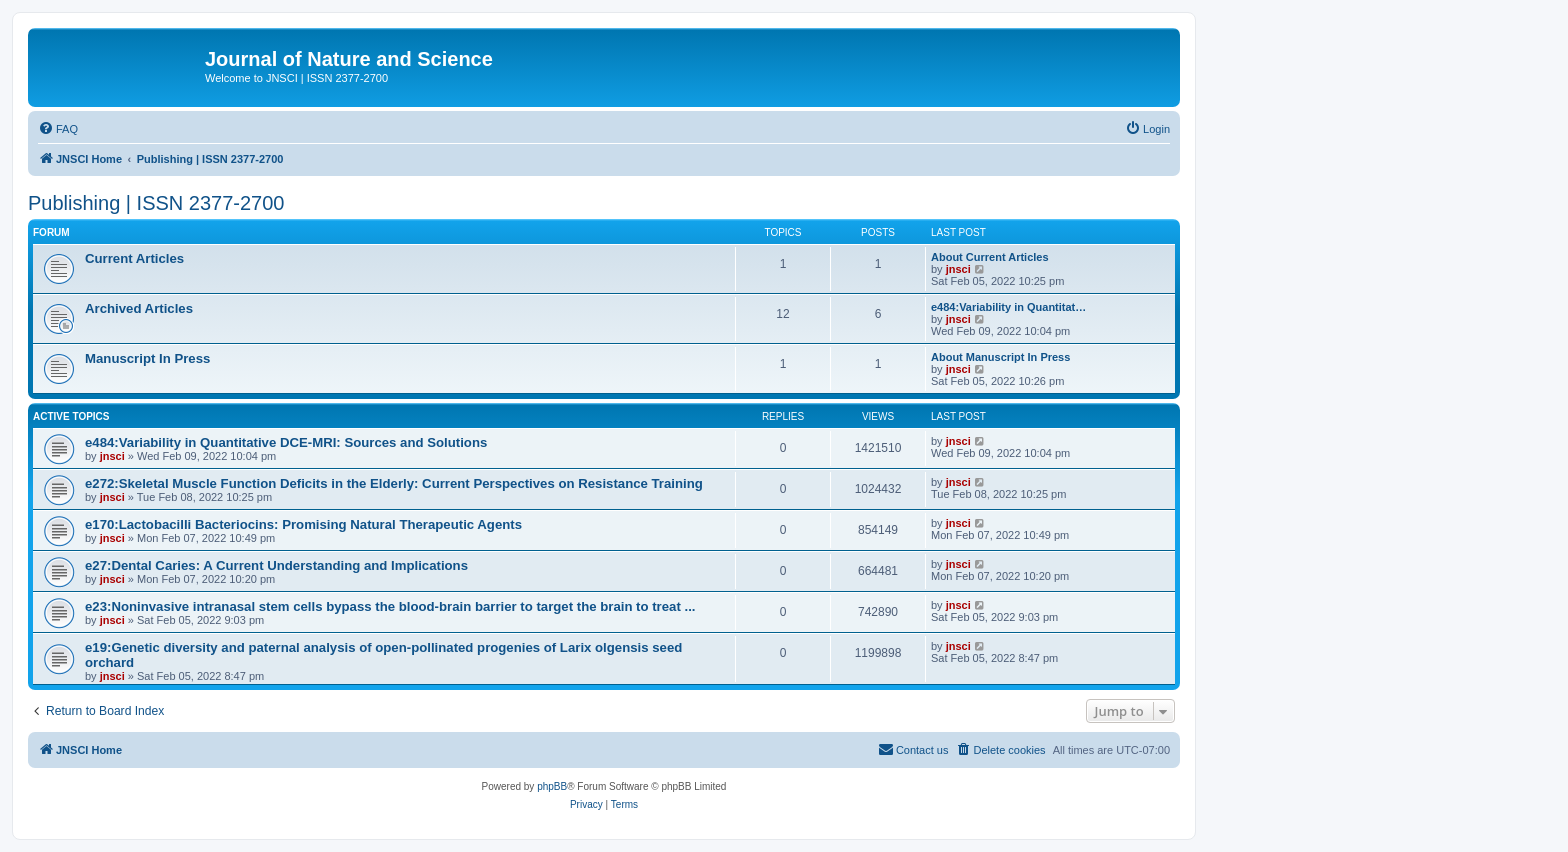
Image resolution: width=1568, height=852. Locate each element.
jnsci (958, 269)
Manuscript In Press (147, 358)
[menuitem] (58, 129)
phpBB (552, 786)
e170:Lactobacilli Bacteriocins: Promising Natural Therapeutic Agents (303, 524)
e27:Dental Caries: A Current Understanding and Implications (276, 565)
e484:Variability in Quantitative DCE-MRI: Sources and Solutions (286, 442)
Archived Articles (139, 308)
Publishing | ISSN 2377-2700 (156, 203)
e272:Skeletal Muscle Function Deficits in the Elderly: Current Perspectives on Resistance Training (394, 483)
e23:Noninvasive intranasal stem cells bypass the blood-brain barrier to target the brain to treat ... (390, 606)
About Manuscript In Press (1000, 357)
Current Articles (134, 258)
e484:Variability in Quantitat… (1008, 307)
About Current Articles (990, 257)
